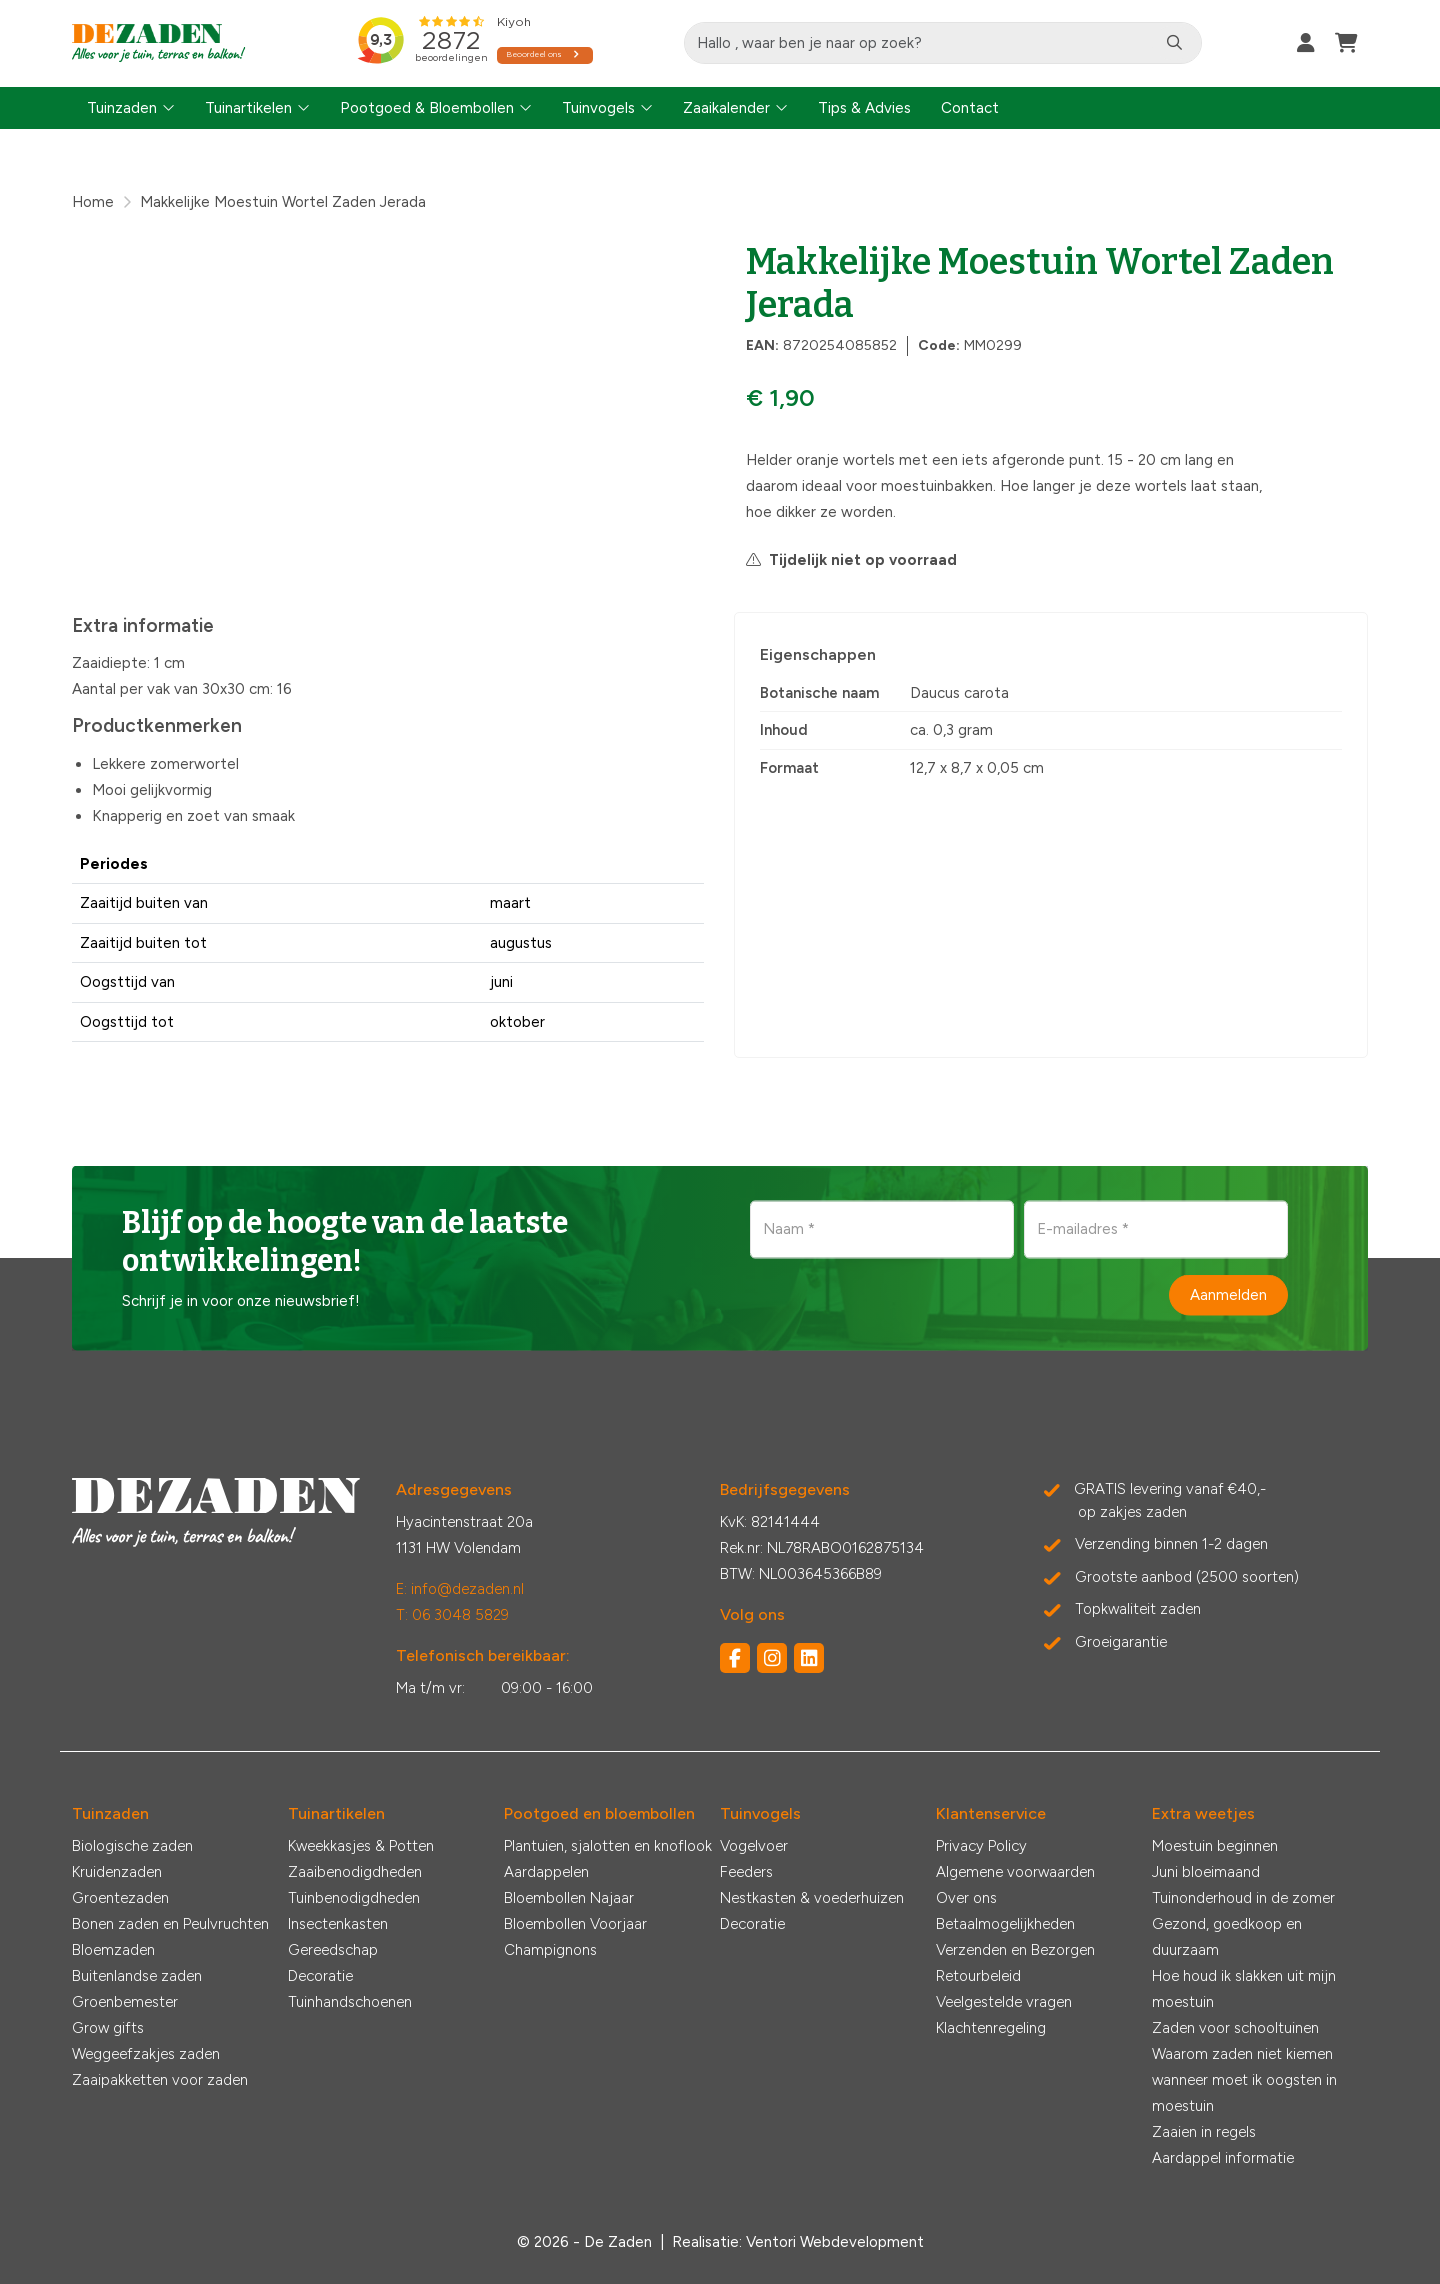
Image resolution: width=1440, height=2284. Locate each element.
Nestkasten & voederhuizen (812, 1898)
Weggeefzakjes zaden (146, 2054)
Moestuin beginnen (1215, 1846)
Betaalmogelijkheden (1005, 1924)
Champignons (550, 1950)
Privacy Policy (981, 1846)
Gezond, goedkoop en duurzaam (1227, 1937)
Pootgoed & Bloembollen (427, 108)
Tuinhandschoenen (350, 2002)
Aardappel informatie (1223, 2158)
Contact (970, 108)
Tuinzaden (122, 108)
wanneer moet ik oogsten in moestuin (1244, 2093)
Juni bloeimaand (1206, 1872)
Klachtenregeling (991, 2028)
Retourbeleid (978, 1976)
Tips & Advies (864, 108)
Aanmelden (1228, 1295)
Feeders (746, 1872)
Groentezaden (120, 1898)
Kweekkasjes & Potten (361, 1846)
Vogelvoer (754, 1846)
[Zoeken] (1175, 43)
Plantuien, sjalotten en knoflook (608, 1846)
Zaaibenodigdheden (355, 1872)
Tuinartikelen (248, 108)
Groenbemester (125, 2002)
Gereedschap (333, 1950)
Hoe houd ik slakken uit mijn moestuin (1244, 1989)
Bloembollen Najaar (569, 1898)
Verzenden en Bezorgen (1015, 1950)
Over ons (966, 1898)
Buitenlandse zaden (137, 1976)
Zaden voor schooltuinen (1235, 2028)
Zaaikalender (726, 108)
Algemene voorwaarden (1015, 1872)
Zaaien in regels (1204, 2132)
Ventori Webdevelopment (835, 2242)
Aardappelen (546, 1872)
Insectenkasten (338, 1924)
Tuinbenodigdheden (354, 1898)
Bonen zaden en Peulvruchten (170, 1924)
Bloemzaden (113, 1950)
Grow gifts (108, 2028)
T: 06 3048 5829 (452, 1615)
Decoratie (320, 1976)
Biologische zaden (132, 1846)
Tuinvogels (598, 108)
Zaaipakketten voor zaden (160, 2080)
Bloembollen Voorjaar (575, 1924)
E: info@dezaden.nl (460, 1589)
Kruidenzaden (117, 1872)
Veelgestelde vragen (1004, 2002)
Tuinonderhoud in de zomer (1243, 1898)
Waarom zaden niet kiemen (1242, 2054)
